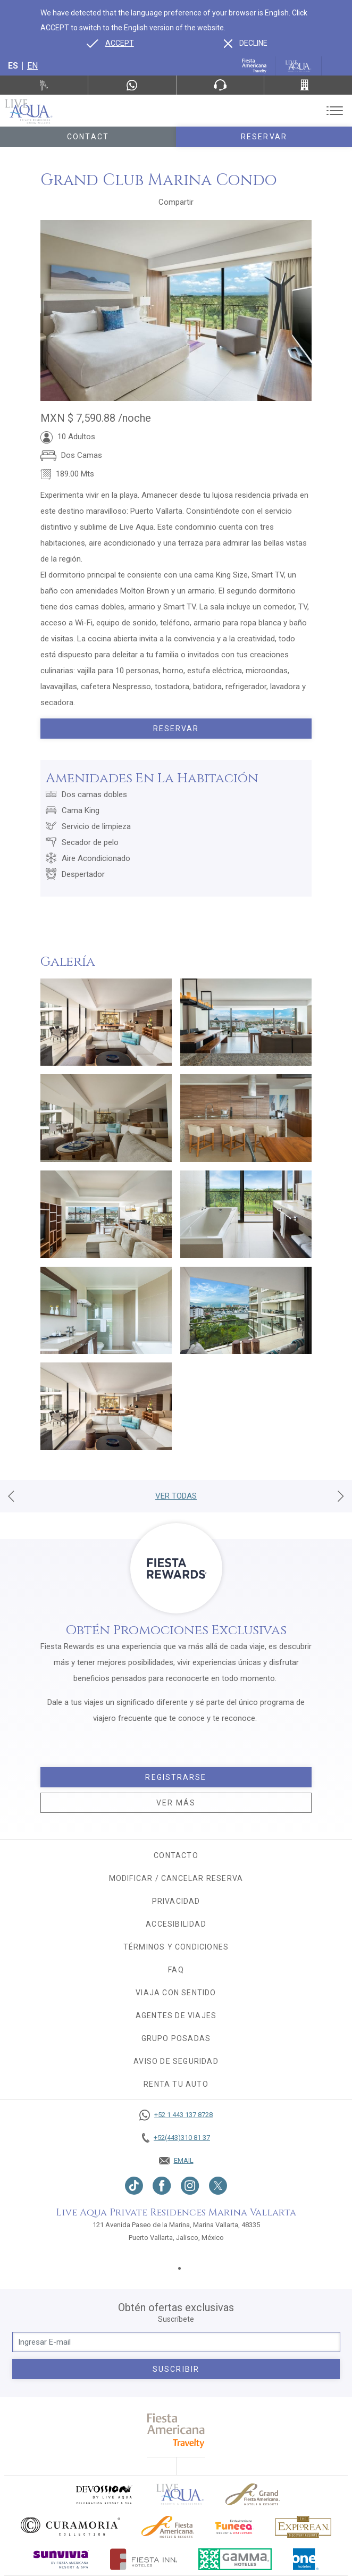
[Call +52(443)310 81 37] (308, 85)
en (32, 66)
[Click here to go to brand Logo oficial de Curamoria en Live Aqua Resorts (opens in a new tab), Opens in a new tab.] (70, 2527)
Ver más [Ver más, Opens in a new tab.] (176, 1803)
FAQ (176, 1970)
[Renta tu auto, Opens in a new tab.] (44, 85)
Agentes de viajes (176, 2015)
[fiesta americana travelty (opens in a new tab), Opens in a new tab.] (176, 2430)
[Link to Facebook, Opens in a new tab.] (162, 2186)
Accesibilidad (176, 1924)
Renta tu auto (176, 2084)
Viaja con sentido (176, 1992)
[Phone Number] (220, 85)
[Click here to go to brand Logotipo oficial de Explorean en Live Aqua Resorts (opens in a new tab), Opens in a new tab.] (303, 2527)
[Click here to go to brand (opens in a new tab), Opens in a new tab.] (103, 2494)
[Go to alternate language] (110, 43)
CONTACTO (176, 1855)
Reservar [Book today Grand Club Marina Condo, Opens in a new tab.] (176, 728)
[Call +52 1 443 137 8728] (176, 2115)
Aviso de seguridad (176, 2061)
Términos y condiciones (176, 1947)
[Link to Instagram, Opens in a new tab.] (190, 2186)
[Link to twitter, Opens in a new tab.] (218, 2186)
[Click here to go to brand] (180, 2494)
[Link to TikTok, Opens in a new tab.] (134, 2186)
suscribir (176, 2369)
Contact (88, 136)
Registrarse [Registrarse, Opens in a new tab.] (175, 1777)
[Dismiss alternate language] (246, 43)
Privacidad (176, 1901)
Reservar (264, 136)
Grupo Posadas (176, 2038)
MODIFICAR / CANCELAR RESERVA (176, 1878)
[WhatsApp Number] (132, 85)
